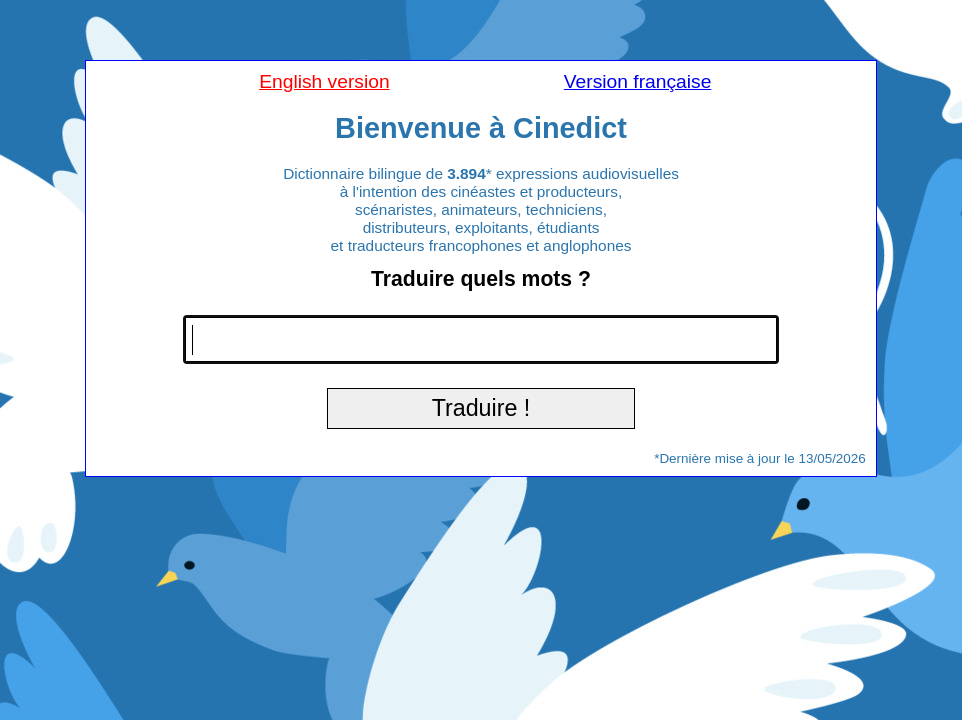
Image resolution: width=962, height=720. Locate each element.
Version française (638, 81)
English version (324, 81)
